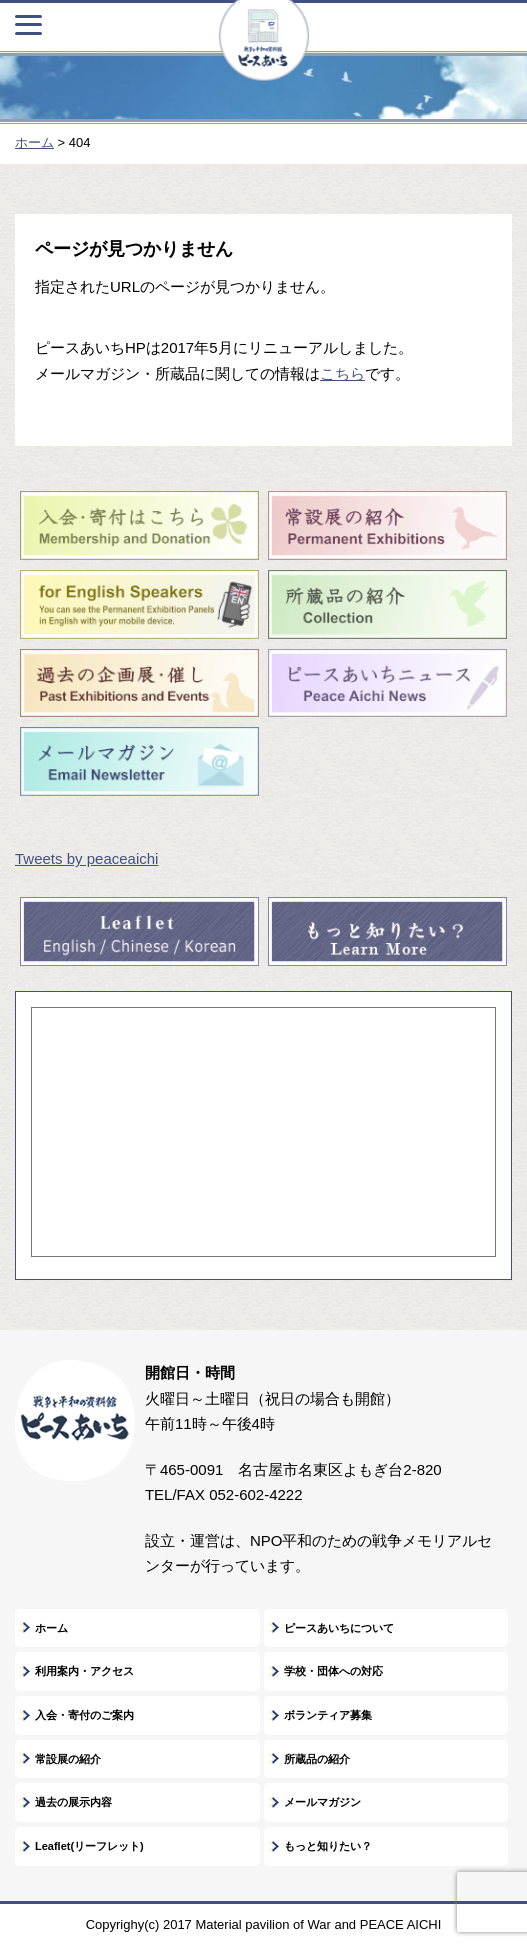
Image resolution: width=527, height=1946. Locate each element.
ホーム (51, 1628)
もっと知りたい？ (328, 1846)
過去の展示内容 (73, 1802)
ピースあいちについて (339, 1628)
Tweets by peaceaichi (86, 858)
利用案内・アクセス (84, 1671)
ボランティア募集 (328, 1715)
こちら (342, 373)
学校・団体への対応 (333, 1671)
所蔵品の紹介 (317, 1759)
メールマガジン (322, 1802)
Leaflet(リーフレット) (89, 1846)
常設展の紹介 (68, 1759)
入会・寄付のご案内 (84, 1715)
